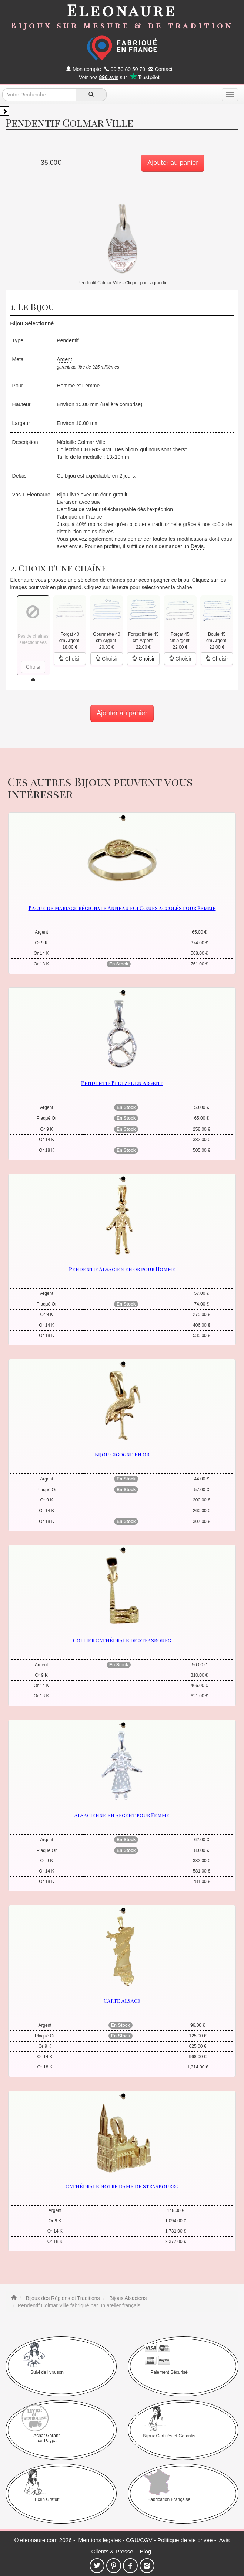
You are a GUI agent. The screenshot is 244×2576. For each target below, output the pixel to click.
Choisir (70, 659)
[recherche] (91, 94)
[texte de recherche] (39, 94)
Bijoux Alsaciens (127, 2298)
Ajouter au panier (172, 162)
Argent (64, 359)
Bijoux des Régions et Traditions (62, 2298)
